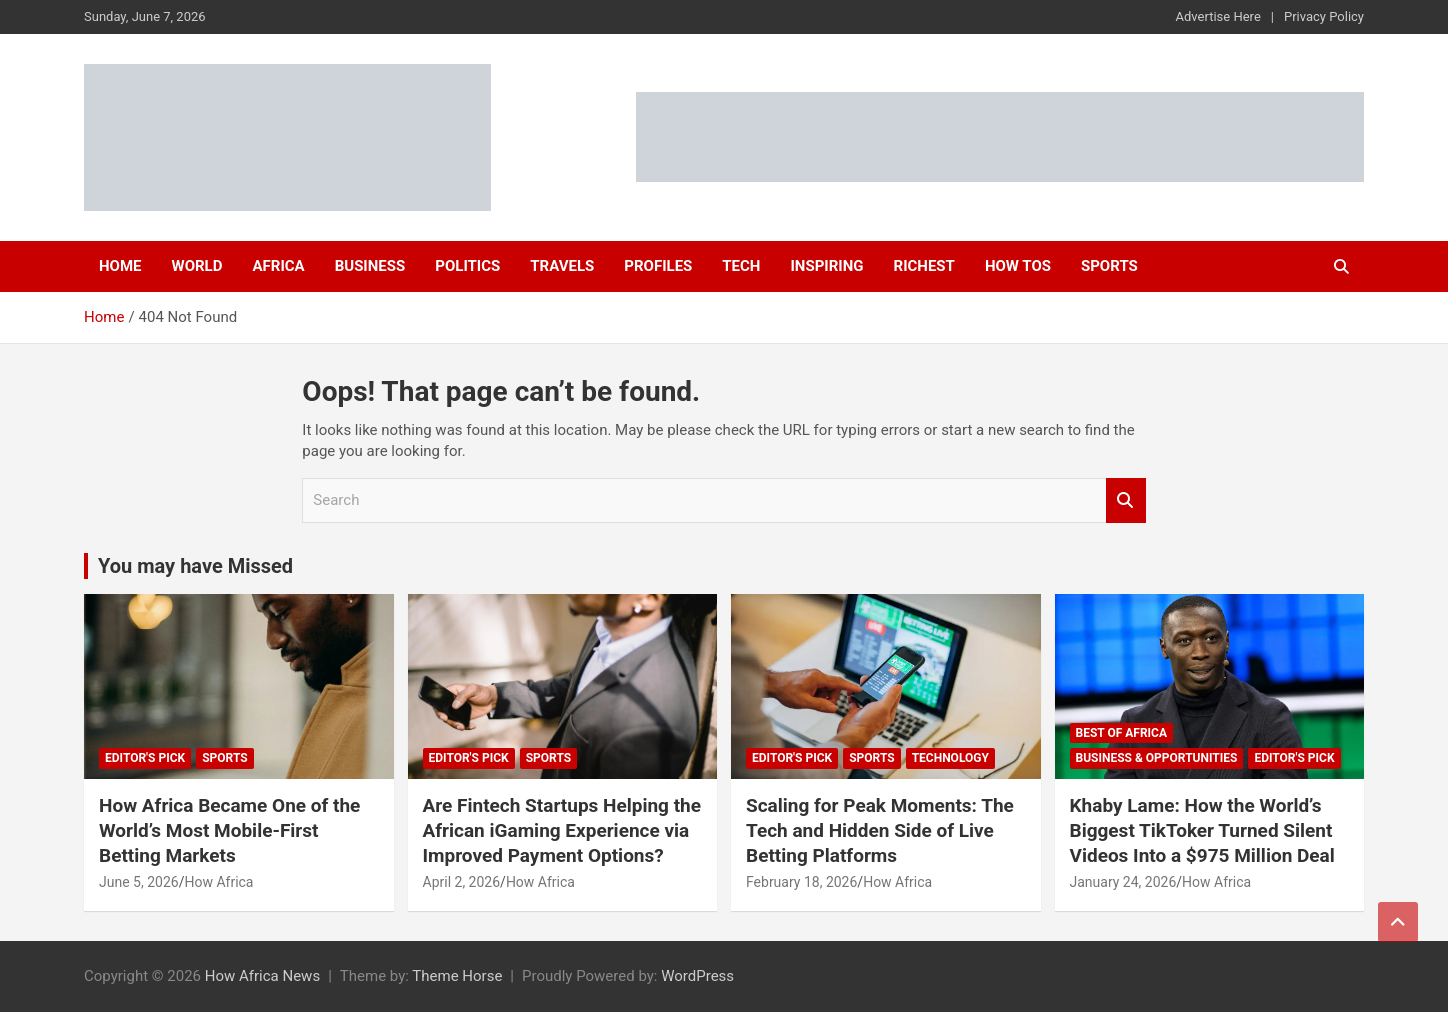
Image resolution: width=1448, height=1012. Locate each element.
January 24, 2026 (1123, 882)
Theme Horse (457, 976)
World (197, 266)
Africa (278, 266)
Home (120, 266)
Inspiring (826, 266)
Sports (1109, 266)
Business (370, 266)
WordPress (697, 976)
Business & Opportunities (1157, 758)
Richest (924, 266)
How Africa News (262, 976)
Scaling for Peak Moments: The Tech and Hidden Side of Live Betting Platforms (880, 830)
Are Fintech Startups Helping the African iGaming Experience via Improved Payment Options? (562, 830)
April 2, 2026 (462, 882)
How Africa (218, 882)
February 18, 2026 (801, 882)
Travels (562, 266)
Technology (950, 758)
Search (1126, 500)
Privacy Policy (1324, 16)
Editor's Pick (145, 758)
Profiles (658, 266)
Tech (741, 266)
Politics (467, 266)
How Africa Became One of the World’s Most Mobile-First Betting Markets (229, 830)
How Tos (1018, 266)
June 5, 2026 (139, 882)
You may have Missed (195, 566)
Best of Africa (1122, 733)
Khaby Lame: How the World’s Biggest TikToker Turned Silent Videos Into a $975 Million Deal (1202, 830)
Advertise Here (1218, 16)
